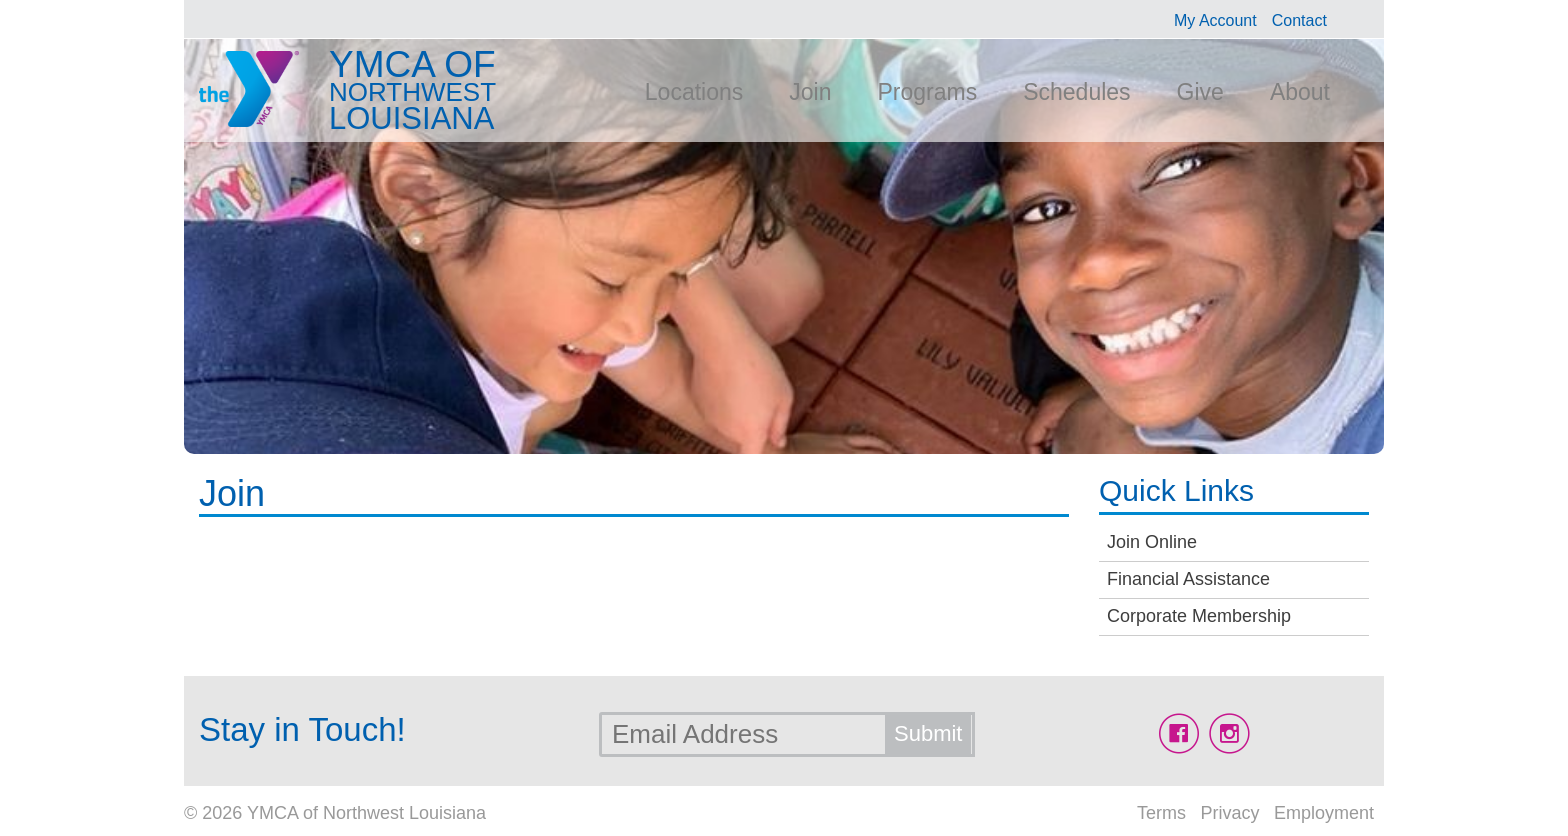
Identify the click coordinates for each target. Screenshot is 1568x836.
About (1300, 92)
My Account (1215, 20)
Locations (694, 92)
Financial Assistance (1188, 579)
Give (1200, 92)
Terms (1161, 813)
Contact (1299, 20)
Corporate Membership (1199, 616)
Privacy (1229, 813)
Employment (1324, 813)
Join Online (1152, 542)
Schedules (1076, 92)
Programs (927, 92)
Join (810, 92)
